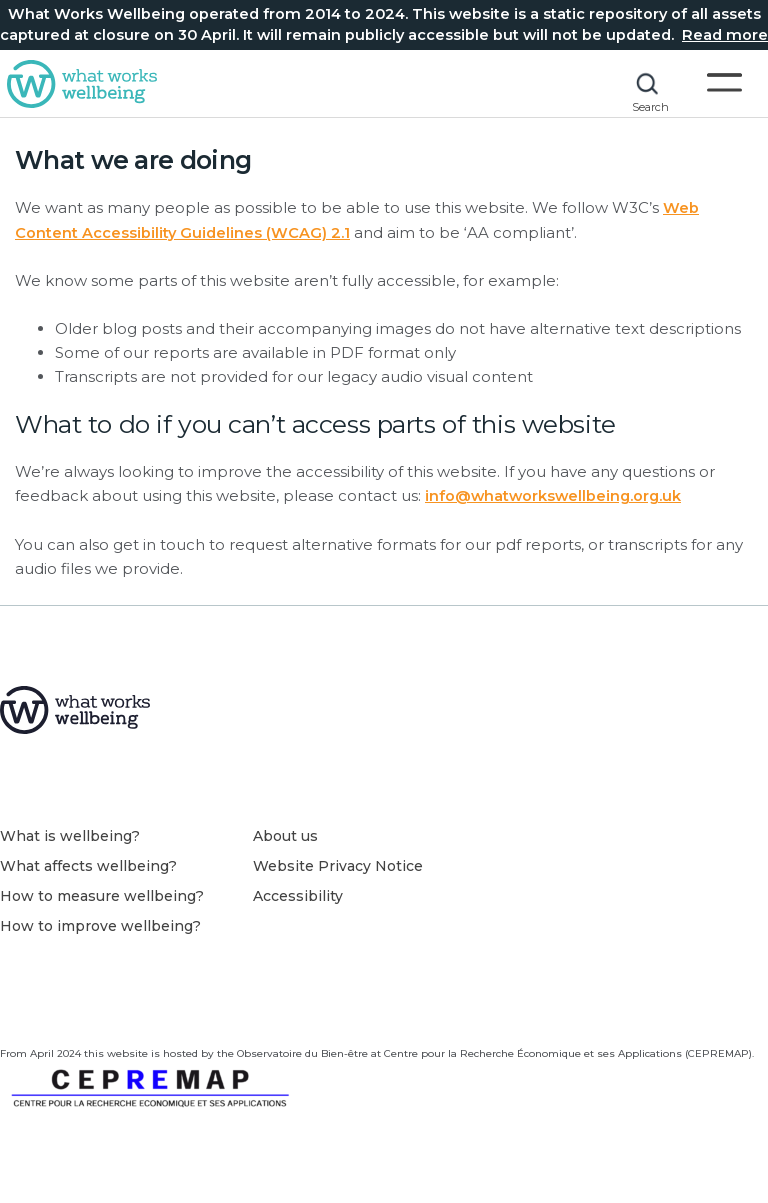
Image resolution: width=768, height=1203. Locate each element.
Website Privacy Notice (338, 870)
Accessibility (298, 900)
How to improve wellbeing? (100, 930)
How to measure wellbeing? (102, 900)
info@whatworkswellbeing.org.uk (555, 495)
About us (285, 840)
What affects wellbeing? (88, 870)
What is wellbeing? (70, 840)
